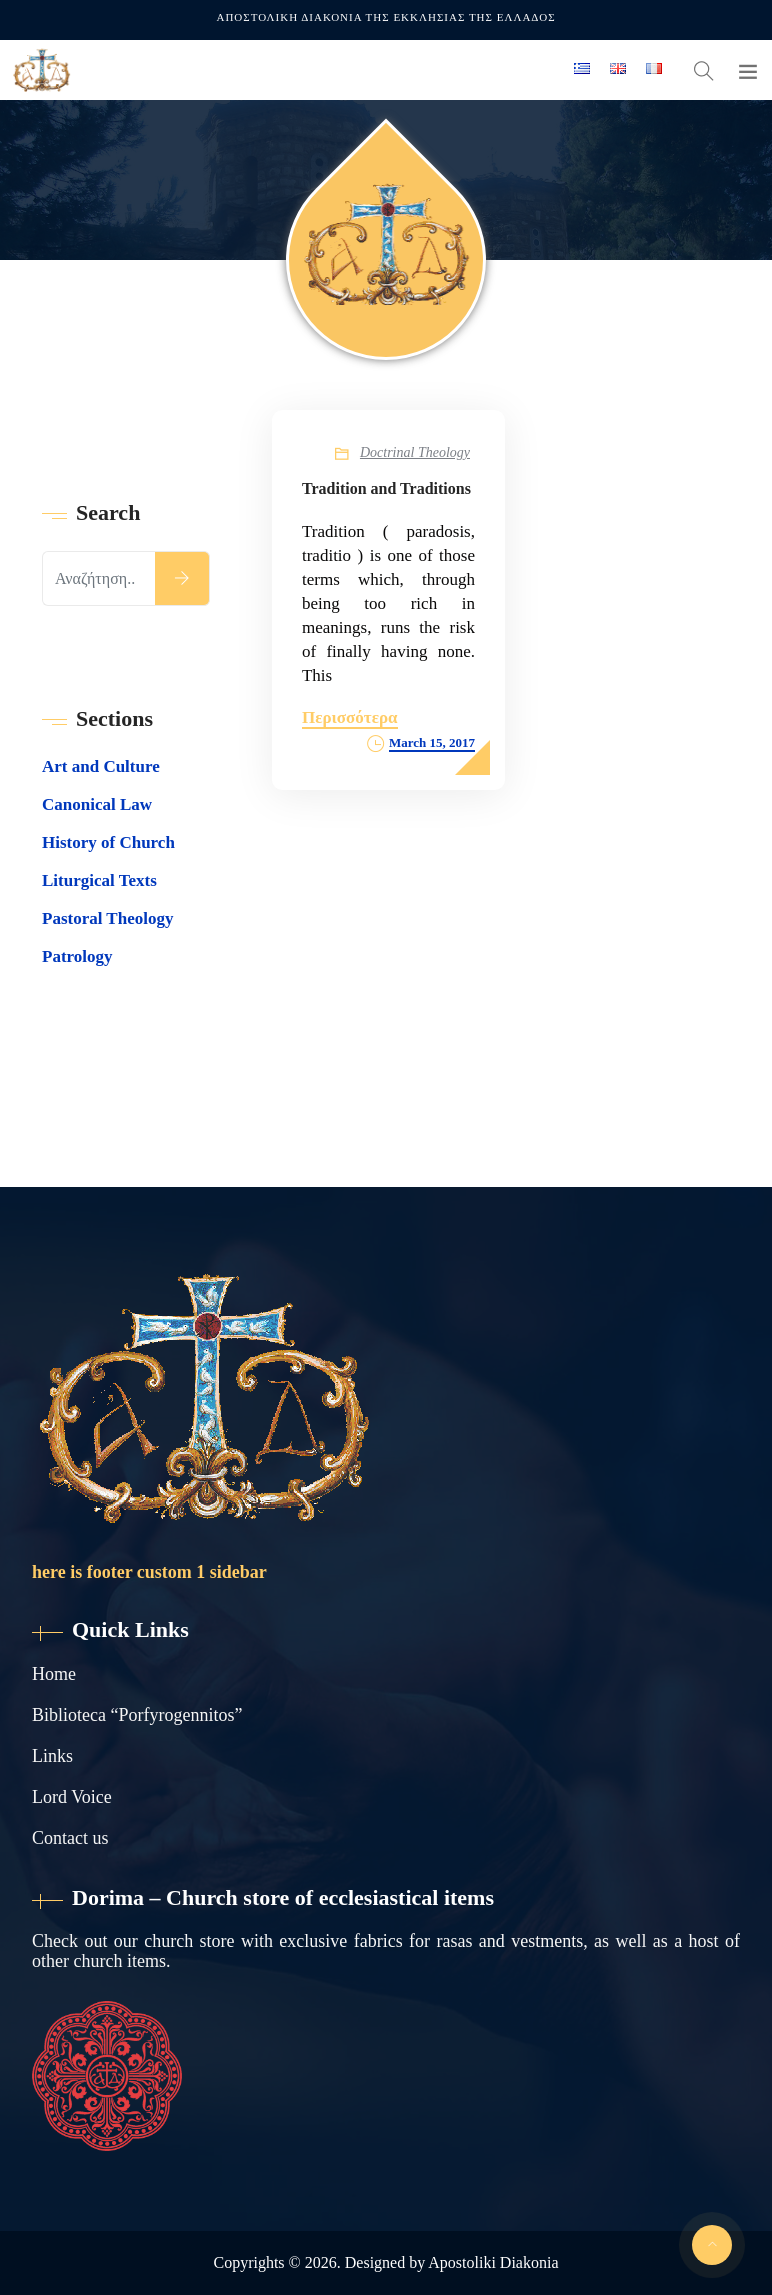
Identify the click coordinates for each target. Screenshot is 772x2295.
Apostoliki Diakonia (493, 2262)
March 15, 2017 (432, 742)
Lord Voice (72, 1797)
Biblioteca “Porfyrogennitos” (137, 1715)
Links (52, 1756)
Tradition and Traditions (386, 488)
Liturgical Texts (99, 880)
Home (54, 1674)
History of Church (108, 842)
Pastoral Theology (107, 918)
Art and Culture (101, 766)
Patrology (77, 956)
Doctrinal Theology (415, 452)
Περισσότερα (350, 717)
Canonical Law (97, 804)
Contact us (70, 1838)
